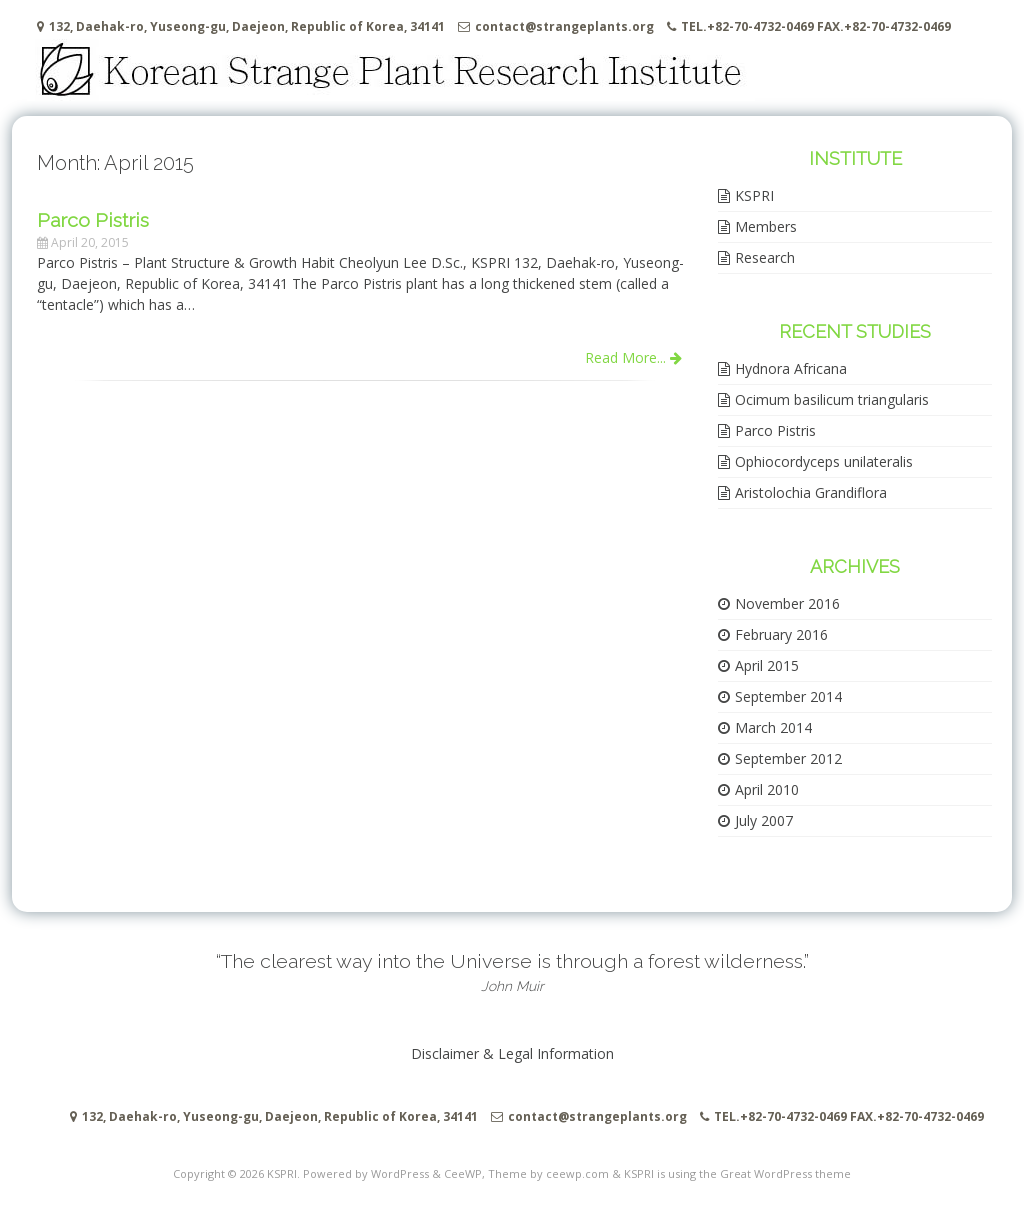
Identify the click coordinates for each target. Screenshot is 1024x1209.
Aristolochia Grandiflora (811, 492)
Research (765, 257)
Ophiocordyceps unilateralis (824, 461)
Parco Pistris (775, 430)
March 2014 (773, 727)
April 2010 (767, 789)
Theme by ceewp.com (548, 1173)
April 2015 (767, 665)
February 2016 (781, 634)
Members (766, 226)
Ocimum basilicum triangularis (832, 399)
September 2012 (788, 758)
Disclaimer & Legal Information (512, 1053)
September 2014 (788, 696)
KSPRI (754, 195)
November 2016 (787, 603)
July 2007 (764, 820)
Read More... (633, 357)
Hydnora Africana (791, 368)
